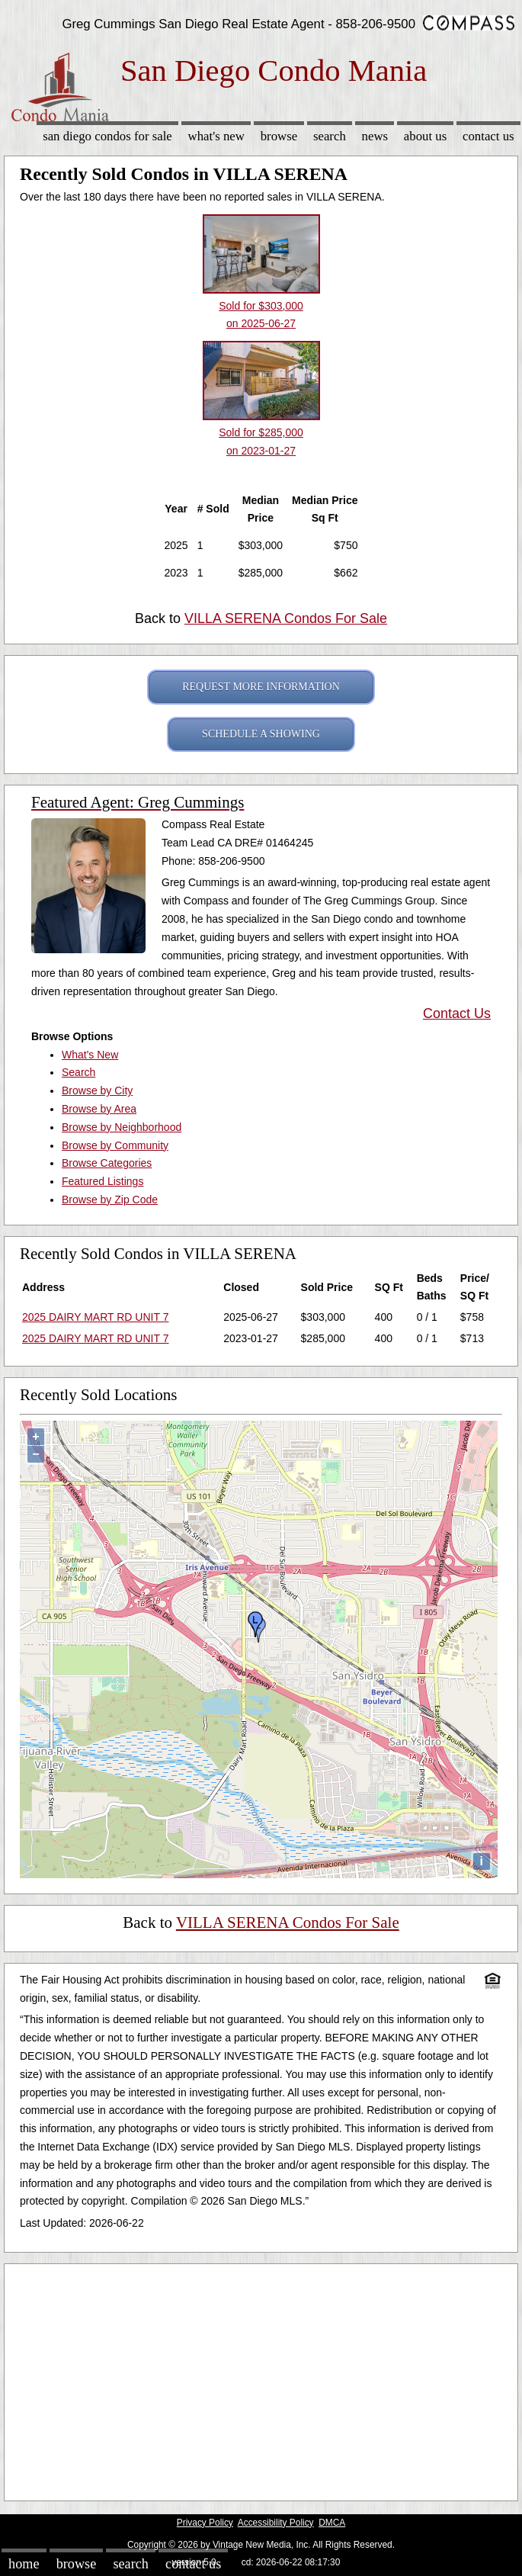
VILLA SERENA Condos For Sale (285, 618)
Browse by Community (115, 1145)
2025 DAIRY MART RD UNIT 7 (95, 1317)
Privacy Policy (205, 2522)
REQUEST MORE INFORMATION (261, 686)
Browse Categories (107, 1163)
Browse (279, 136)
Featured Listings (102, 1181)
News (375, 136)
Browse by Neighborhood (121, 1127)
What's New (216, 136)
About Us (425, 136)
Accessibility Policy (276, 2522)
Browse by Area (99, 1109)
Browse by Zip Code (110, 1199)
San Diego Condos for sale (107, 136)
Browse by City (97, 1090)
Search (329, 136)
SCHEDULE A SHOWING (261, 734)
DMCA (332, 2522)
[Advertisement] (261, 2378)
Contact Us (488, 136)
